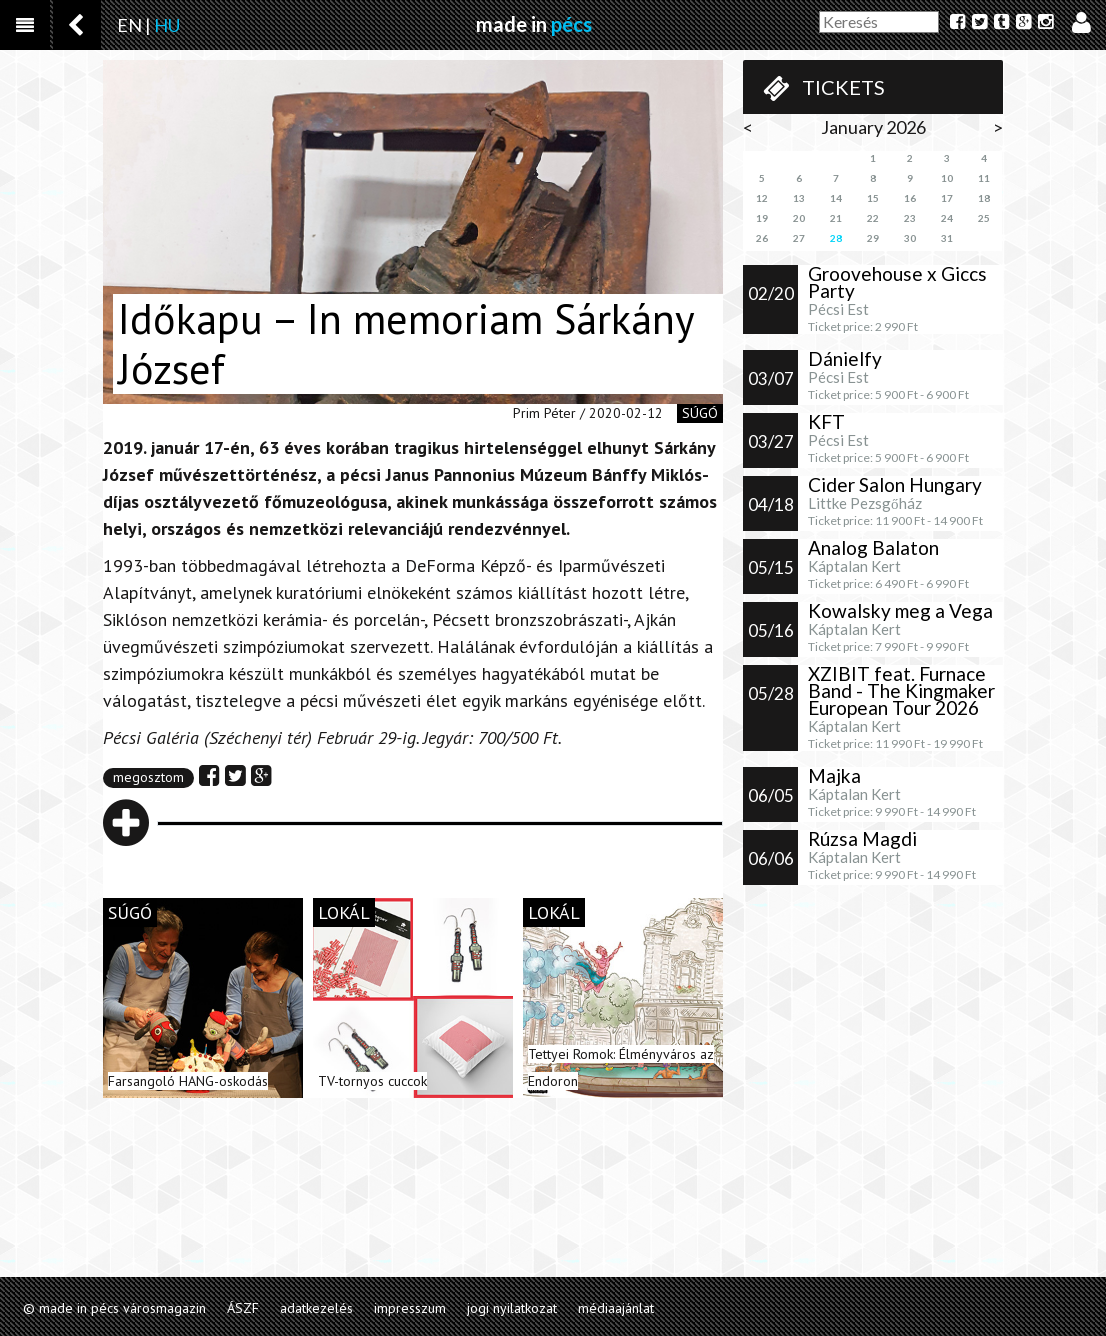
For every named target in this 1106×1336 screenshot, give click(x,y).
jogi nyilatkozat (512, 1308)
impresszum (410, 1308)
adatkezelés (316, 1308)
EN (129, 25)
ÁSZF (243, 1308)
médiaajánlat (616, 1308)
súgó (700, 413)
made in (534, 24)
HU (167, 25)
